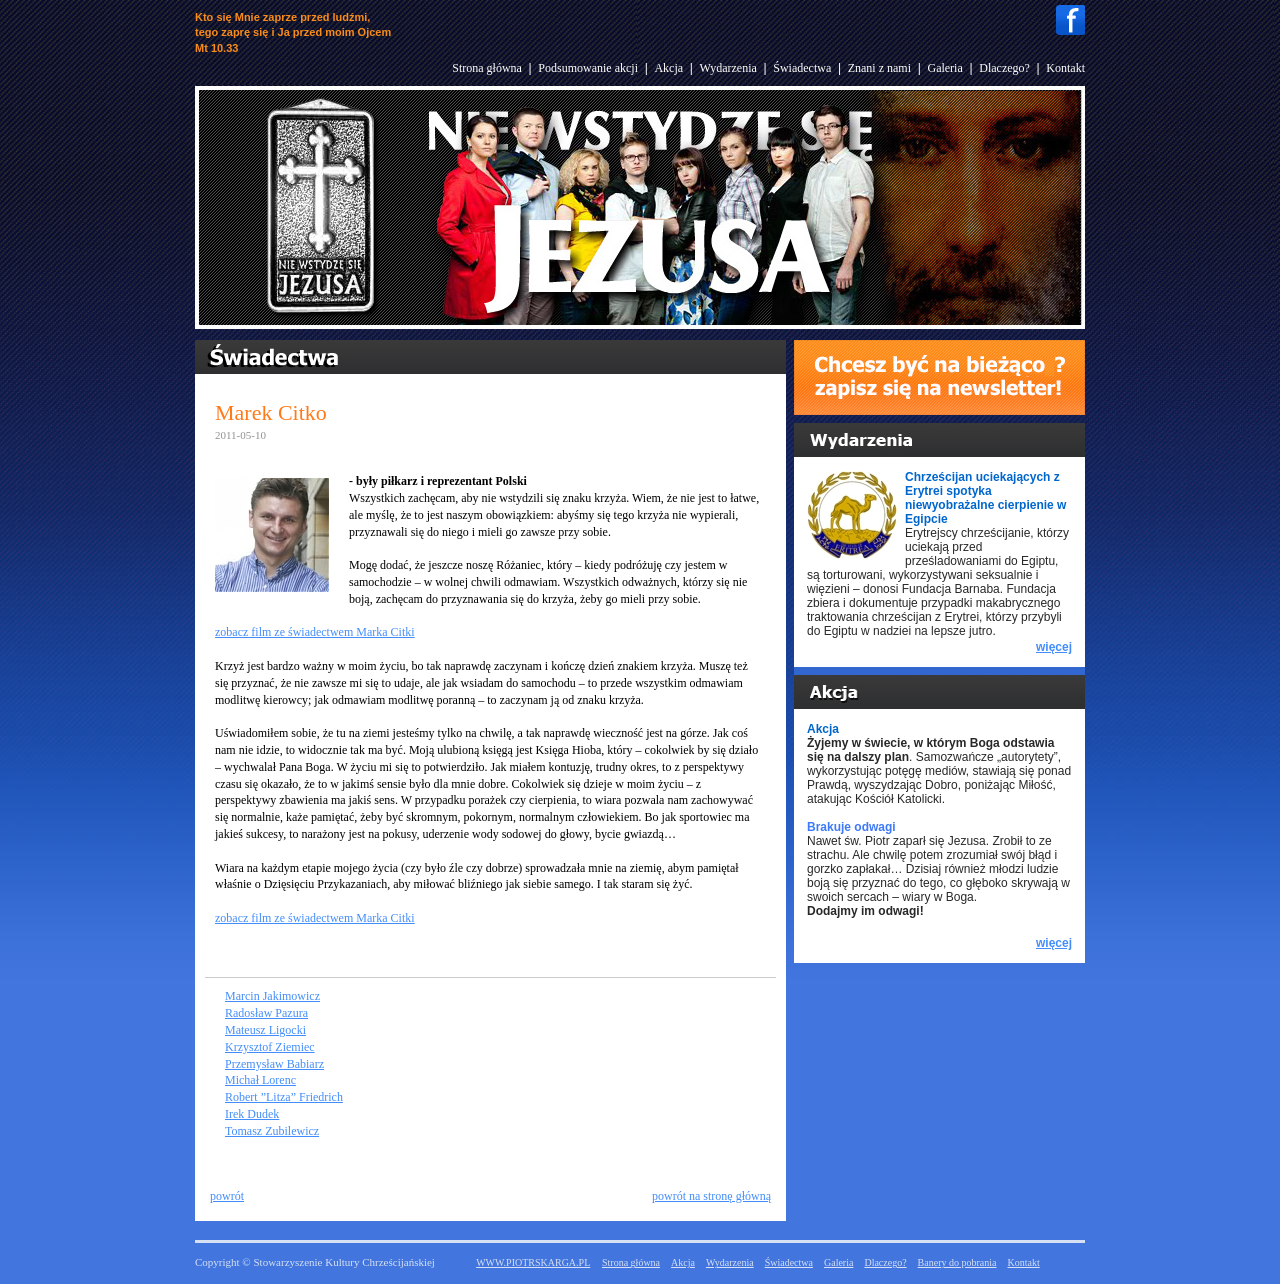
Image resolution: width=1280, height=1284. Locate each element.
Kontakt (1065, 68)
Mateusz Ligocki (265, 1030)
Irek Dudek (252, 1114)
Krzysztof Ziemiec (270, 1047)
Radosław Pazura (266, 1013)
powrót (227, 1196)
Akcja (668, 68)
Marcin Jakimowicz (272, 996)
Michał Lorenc (260, 1080)
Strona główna (487, 68)
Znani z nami (879, 68)
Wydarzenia (728, 68)
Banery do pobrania (957, 1262)
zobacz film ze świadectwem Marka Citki (315, 632)
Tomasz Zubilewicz (272, 1131)
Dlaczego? (1004, 68)
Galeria (944, 68)
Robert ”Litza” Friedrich (284, 1097)
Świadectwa (802, 68)
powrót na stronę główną (711, 1196)
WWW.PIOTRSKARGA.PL (533, 1262)
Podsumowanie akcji (588, 68)
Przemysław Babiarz (274, 1064)
